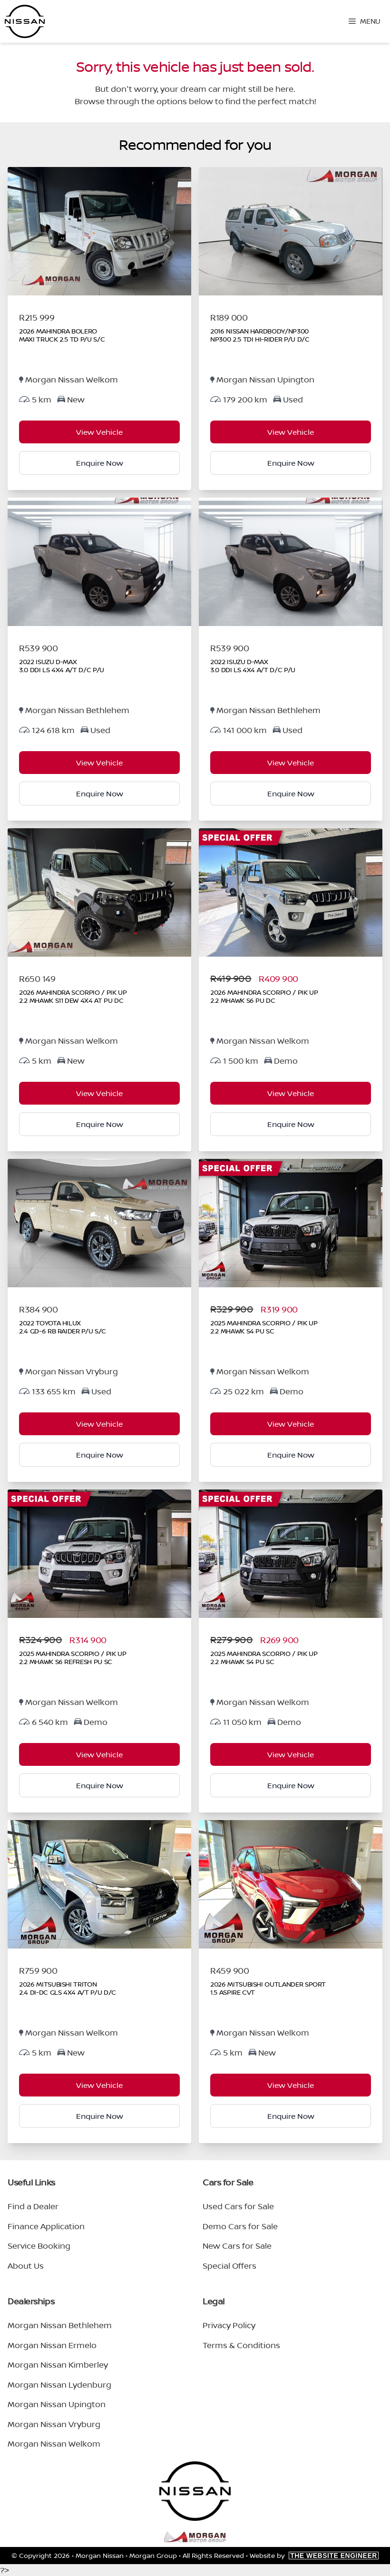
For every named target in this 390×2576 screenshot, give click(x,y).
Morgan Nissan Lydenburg (59, 2384)
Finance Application (46, 2226)
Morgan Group (153, 2555)
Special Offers (229, 2265)
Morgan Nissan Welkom (54, 2443)
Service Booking (39, 2245)
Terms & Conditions (241, 2345)
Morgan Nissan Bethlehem (60, 2325)
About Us (26, 2265)
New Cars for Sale (237, 2245)
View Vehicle (99, 432)
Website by (314, 2555)
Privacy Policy (229, 2325)
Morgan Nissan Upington (57, 2404)
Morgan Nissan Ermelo (52, 2345)
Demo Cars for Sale (240, 2226)
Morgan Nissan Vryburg (54, 2424)
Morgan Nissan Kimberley (58, 2364)
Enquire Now (99, 463)
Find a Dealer (33, 2206)
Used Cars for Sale (238, 2206)
